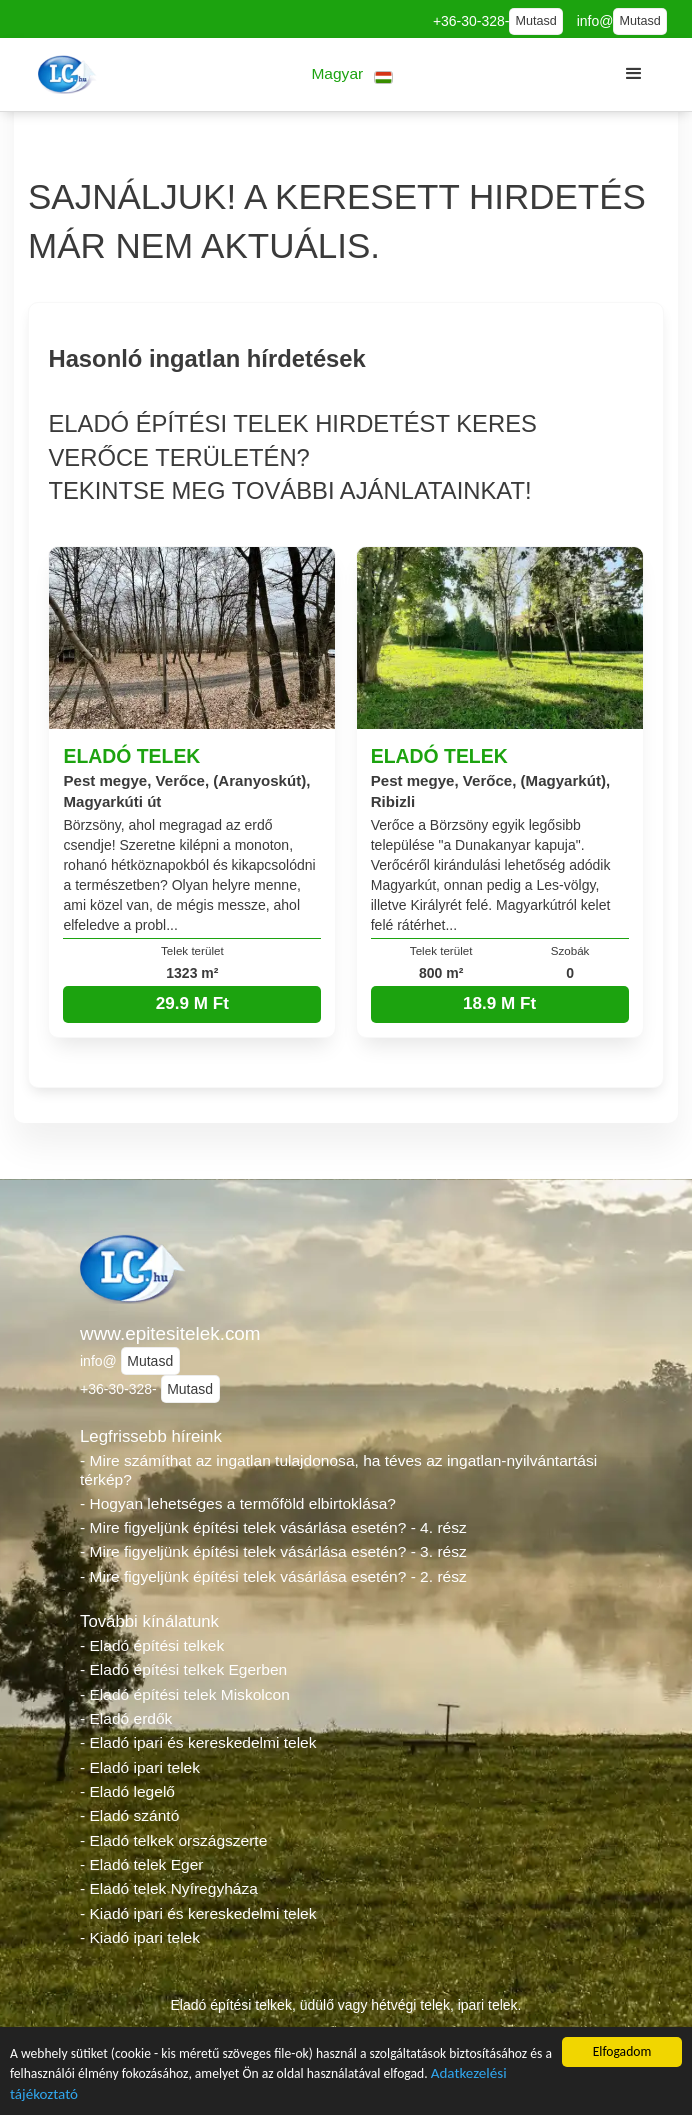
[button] (352, 74)
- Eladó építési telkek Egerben (183, 1669)
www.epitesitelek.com (170, 1333)
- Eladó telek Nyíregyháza (169, 1888)
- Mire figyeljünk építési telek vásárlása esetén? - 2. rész (273, 1576)
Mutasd (535, 21)
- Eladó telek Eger (141, 1864)
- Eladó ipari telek (140, 1767)
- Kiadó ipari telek (140, 1937)
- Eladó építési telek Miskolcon (185, 1694)
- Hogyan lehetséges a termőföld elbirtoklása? (238, 1503)
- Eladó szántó (129, 1815)
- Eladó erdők (126, 1718)
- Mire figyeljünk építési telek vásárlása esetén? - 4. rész (273, 1527)
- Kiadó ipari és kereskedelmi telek (198, 1913)
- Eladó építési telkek (152, 1645)
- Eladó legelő (127, 1791)
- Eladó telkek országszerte (173, 1840)
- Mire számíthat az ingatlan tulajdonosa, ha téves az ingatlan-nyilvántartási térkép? (338, 1470)
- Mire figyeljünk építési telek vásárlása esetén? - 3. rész (273, 1551)
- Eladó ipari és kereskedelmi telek (198, 1742)
